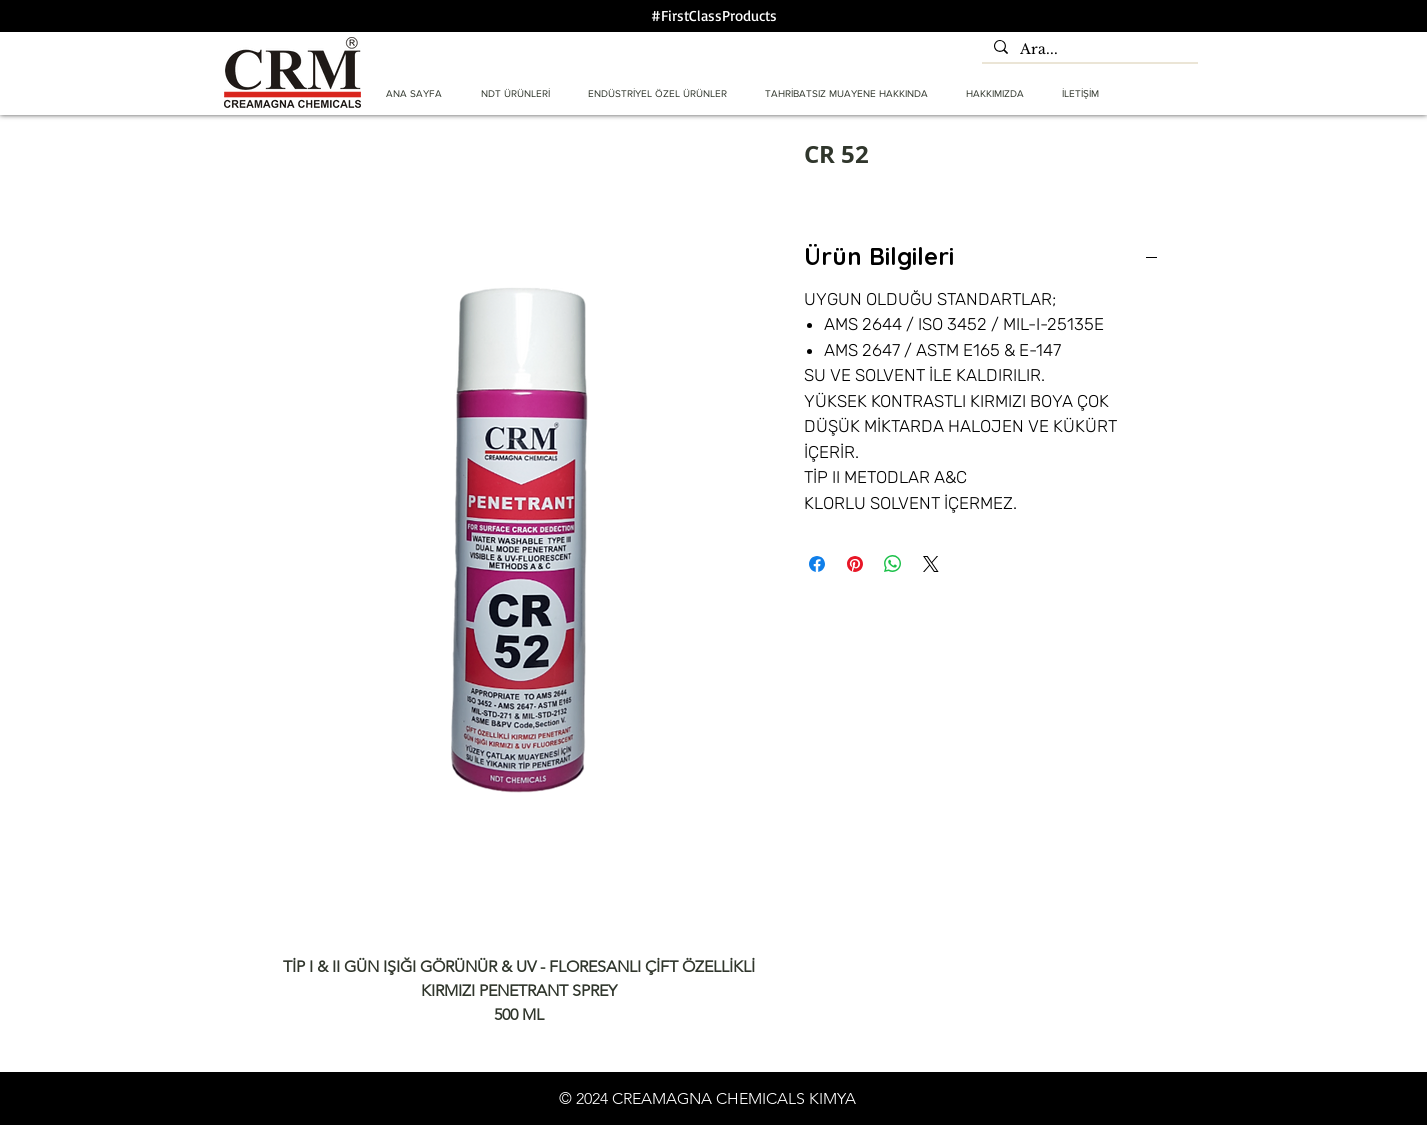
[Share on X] (931, 564)
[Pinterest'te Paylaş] (855, 564)
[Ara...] (1088, 50)
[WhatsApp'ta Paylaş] (893, 564)
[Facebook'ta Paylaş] (817, 564)
